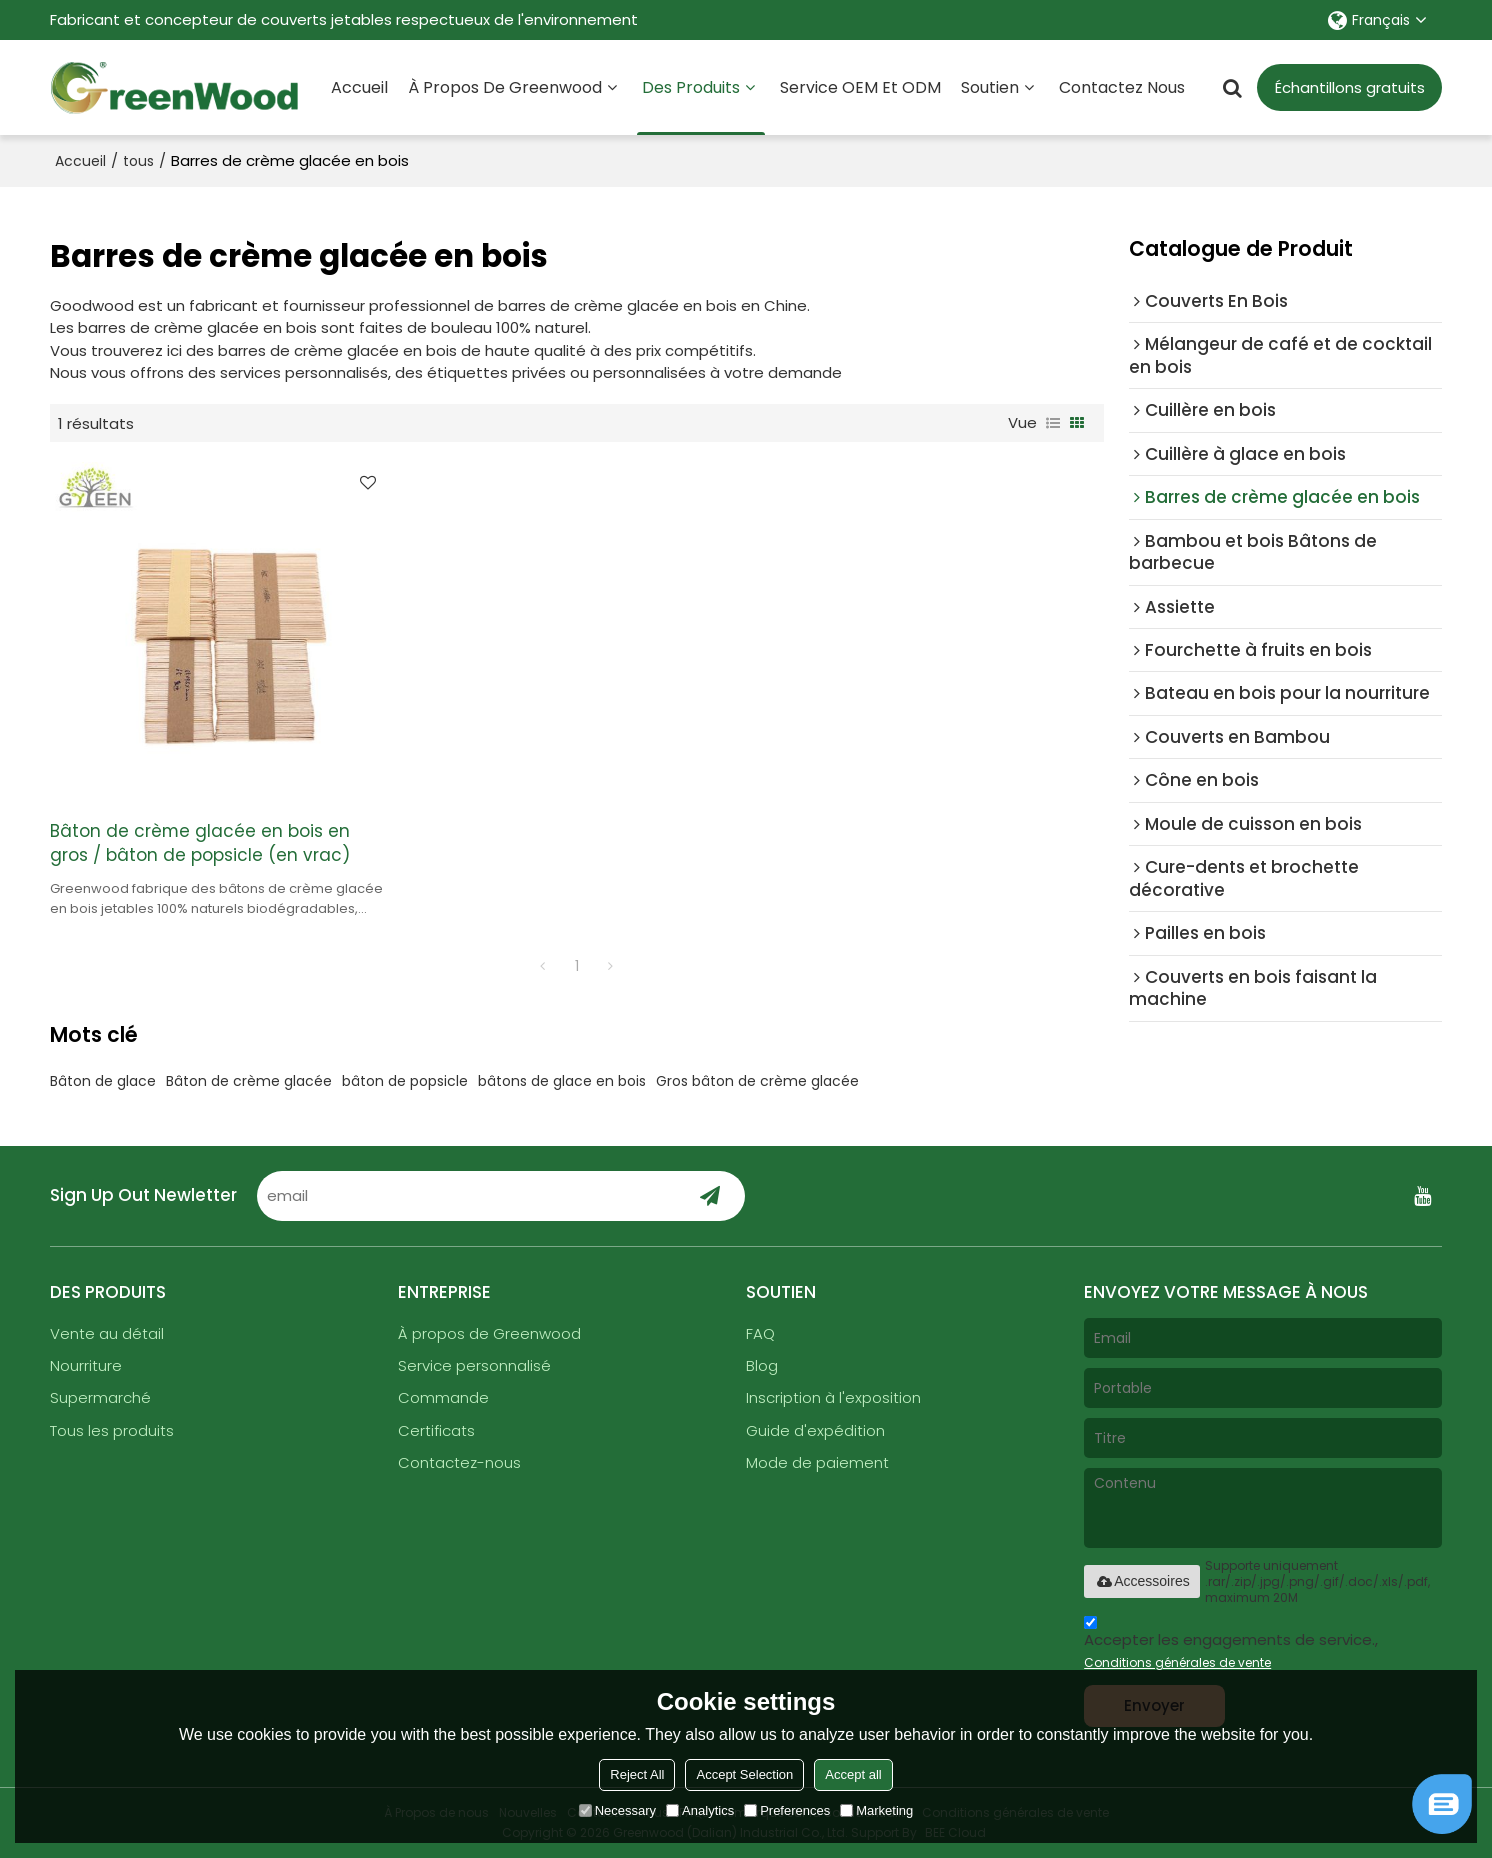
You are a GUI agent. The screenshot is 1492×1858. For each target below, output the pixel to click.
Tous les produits (112, 1430)
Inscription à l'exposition (833, 1397)
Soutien (990, 87)
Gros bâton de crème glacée (757, 1081)
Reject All (637, 1774)
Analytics (700, 1810)
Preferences (787, 1810)
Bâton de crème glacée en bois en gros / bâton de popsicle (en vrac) (200, 843)
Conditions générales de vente (1177, 1662)
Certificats (436, 1430)
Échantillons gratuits (1350, 87)
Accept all (853, 1774)
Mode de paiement (817, 1462)
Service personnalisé (474, 1365)
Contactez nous (1122, 87)
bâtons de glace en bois (562, 1081)
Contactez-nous (459, 1462)
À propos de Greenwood (505, 87)
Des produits (701, 105)
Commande (443, 1397)
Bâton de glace (103, 1081)
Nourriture (86, 1365)
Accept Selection (744, 1774)
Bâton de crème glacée (249, 1081)
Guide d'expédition (815, 1430)
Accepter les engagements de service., (1231, 1645)
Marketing (876, 1810)
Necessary (617, 1810)
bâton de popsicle (405, 1081)
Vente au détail (107, 1333)
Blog (762, 1365)
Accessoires (1141, 1581)
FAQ (760, 1333)
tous (138, 161)
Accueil (359, 87)
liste (1053, 423)
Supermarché (100, 1397)
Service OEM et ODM (860, 87)
